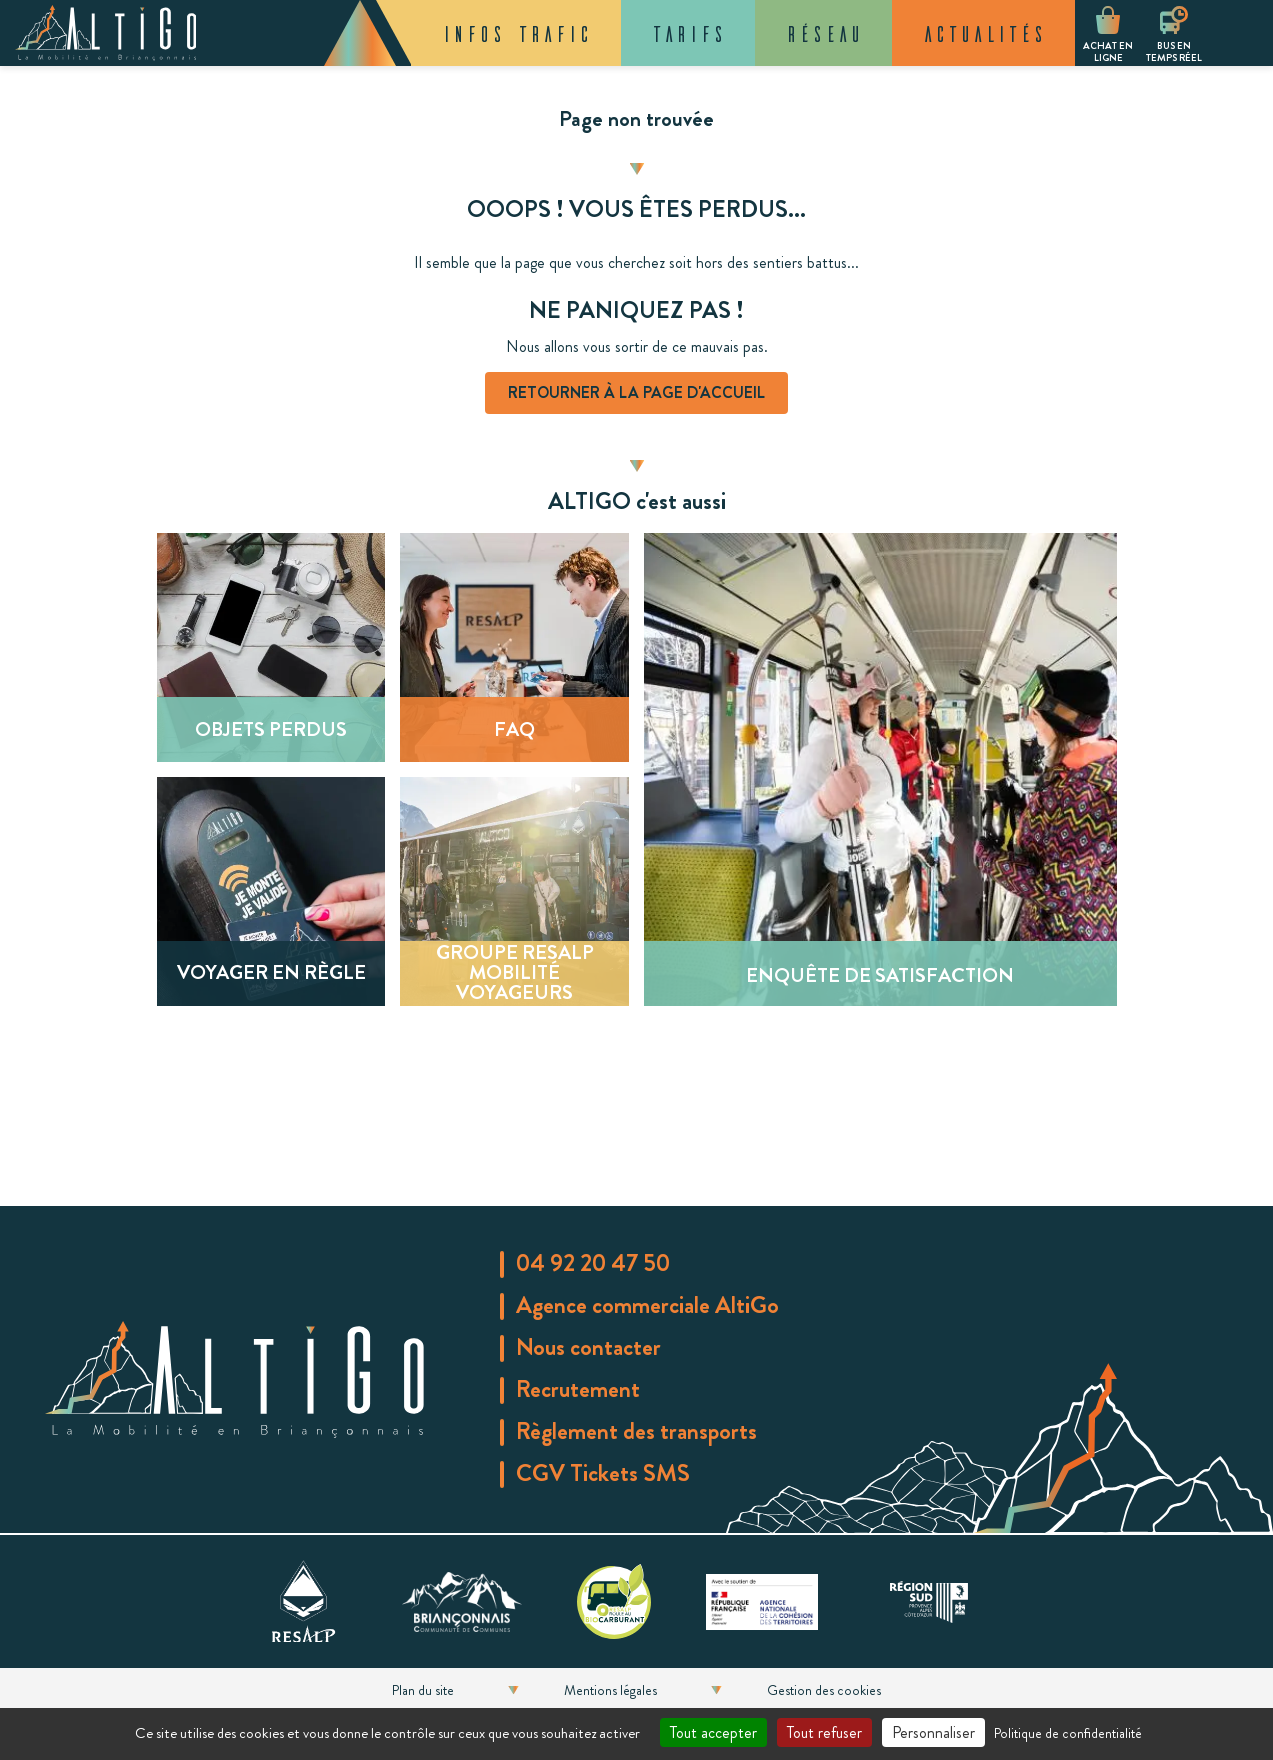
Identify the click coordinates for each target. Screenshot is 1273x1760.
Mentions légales (610, 1690)
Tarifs (688, 33)
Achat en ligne (1108, 52)
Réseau (823, 33)
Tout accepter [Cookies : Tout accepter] (713, 1732)
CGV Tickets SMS (603, 1473)
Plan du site (423, 1690)
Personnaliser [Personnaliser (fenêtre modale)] (933, 1732)
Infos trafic (516, 33)
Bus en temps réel (1174, 52)
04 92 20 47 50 (593, 1263)
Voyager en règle (270, 972)
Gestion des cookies (824, 1690)
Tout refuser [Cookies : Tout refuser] (824, 1732)
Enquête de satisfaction (880, 975)
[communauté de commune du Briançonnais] (462, 1597)
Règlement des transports (636, 1431)
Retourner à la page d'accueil (636, 392)
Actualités (983, 33)
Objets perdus (271, 729)
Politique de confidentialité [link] (1068, 1733)
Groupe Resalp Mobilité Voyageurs (515, 972)
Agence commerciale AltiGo (647, 1305)
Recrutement (578, 1389)
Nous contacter (588, 1347)
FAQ (514, 729)
